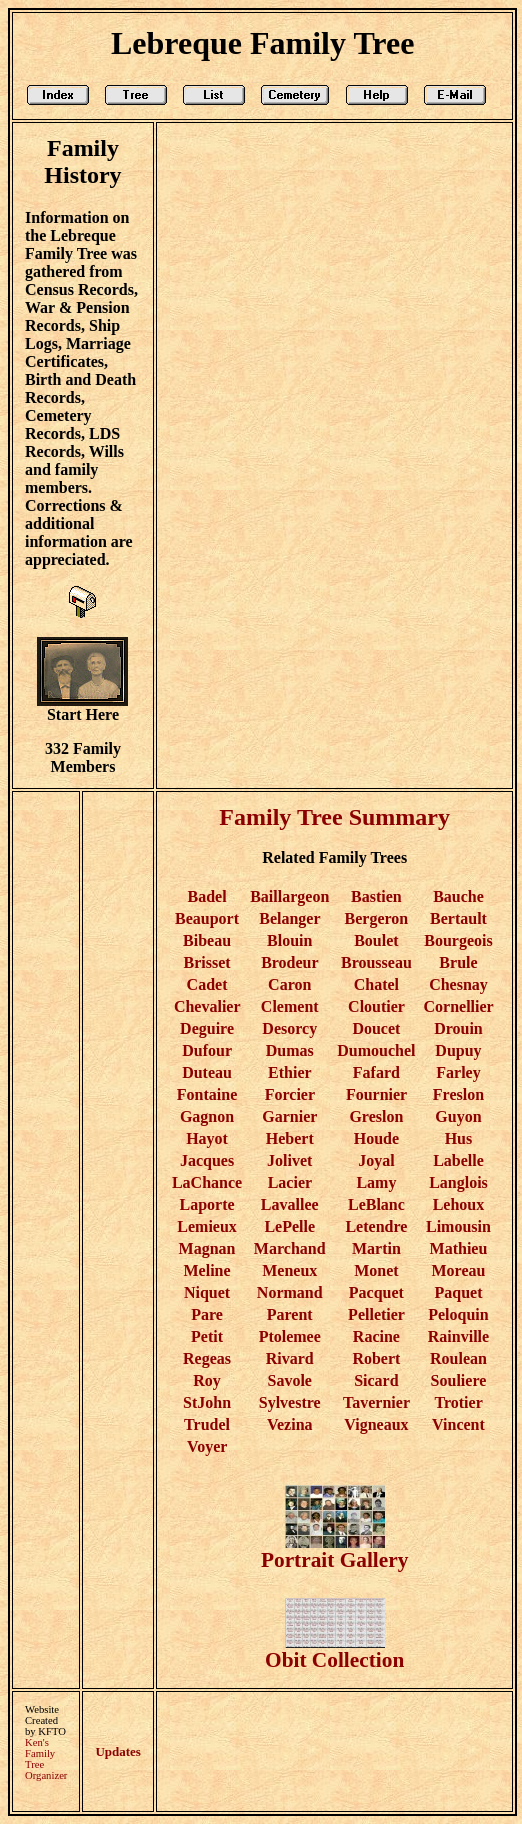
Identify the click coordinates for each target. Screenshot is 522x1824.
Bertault (458, 918)
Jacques (207, 1160)
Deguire (207, 1028)
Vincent (458, 1424)
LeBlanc (376, 1204)
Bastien (376, 896)
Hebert (290, 1138)
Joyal (376, 1160)
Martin (376, 1248)
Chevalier (207, 1006)
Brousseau (376, 962)
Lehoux (459, 1204)
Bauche (458, 896)
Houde (376, 1138)
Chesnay (458, 984)
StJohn (207, 1402)
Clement (290, 1006)
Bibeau (207, 940)
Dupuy (458, 1050)
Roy (207, 1380)
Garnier (289, 1116)
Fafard (376, 1072)
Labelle (458, 1160)
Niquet (207, 1292)
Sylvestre (290, 1402)
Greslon (376, 1116)
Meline (207, 1270)
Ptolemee (290, 1336)
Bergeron (377, 918)
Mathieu (459, 1248)
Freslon (458, 1094)
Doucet (376, 1028)
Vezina (290, 1424)
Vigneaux (376, 1424)
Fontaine (207, 1094)
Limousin (458, 1226)
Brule (458, 962)
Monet (376, 1270)
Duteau (207, 1072)
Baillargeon (289, 896)
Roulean (458, 1358)
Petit (207, 1336)
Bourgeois (458, 940)
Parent (290, 1314)
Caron (289, 984)
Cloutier (376, 1006)
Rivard (290, 1358)
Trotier (458, 1402)
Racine (376, 1336)
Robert (376, 1358)
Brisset (207, 962)
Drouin (458, 1028)
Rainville (458, 1336)
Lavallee (290, 1204)
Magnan (207, 1248)
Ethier (289, 1072)
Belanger (289, 918)
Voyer (207, 1446)
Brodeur (289, 962)
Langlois (458, 1182)
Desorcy (289, 1028)
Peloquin (458, 1314)
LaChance (207, 1182)
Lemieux (207, 1226)
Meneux (289, 1270)
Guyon (458, 1116)
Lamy (376, 1182)
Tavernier (376, 1402)
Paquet (458, 1292)
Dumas (290, 1050)
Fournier (376, 1094)
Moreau (459, 1270)
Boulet (376, 940)
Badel (206, 896)
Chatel (376, 984)
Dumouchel (376, 1050)
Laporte (207, 1204)
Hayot (207, 1138)
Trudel (207, 1424)
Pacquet (376, 1292)
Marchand (290, 1248)
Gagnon (207, 1116)
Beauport (207, 918)
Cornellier (459, 1006)
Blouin (289, 940)
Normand (290, 1292)
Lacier (290, 1182)
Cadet (207, 984)
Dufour (207, 1050)
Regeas (207, 1358)
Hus (459, 1138)
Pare (207, 1314)
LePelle (289, 1226)
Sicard (376, 1380)
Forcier (290, 1094)
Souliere (459, 1380)
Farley (458, 1072)
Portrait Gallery (334, 1550)
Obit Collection (334, 1650)
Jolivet (289, 1160)
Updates (118, 1751)
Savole (290, 1380)
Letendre (376, 1226)
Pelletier (376, 1314)
